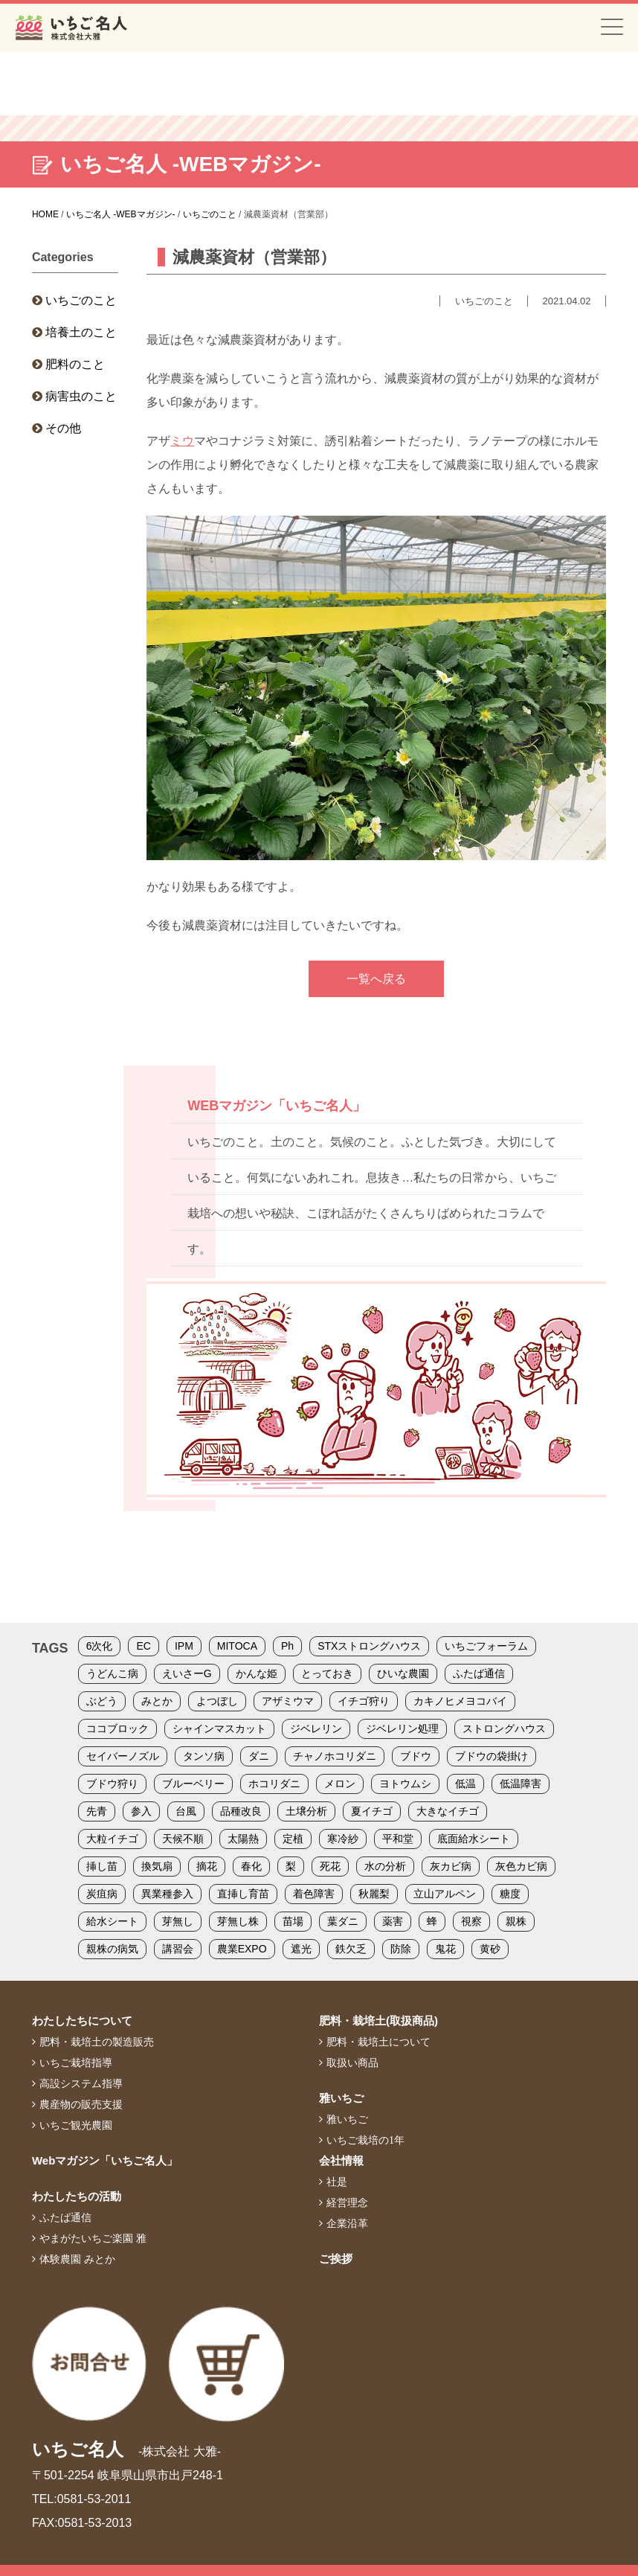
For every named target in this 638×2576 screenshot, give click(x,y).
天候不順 (183, 1839)
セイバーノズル (122, 1756)
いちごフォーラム (486, 1646)
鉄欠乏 (351, 1949)
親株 (516, 1921)
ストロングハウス (504, 1728)
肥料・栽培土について (378, 2042)
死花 (330, 1866)
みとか (157, 1701)
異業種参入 (167, 1894)
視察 (471, 1921)
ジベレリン (316, 1728)
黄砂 (490, 1949)
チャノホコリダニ (334, 1756)
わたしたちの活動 (76, 2196)
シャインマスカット (219, 1728)
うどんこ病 (112, 1673)
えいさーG (187, 1673)
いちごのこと (81, 300)
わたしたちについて (82, 2020)
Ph (287, 1646)
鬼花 (445, 1949)
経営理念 (347, 2202)
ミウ (182, 441)
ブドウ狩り (112, 1784)
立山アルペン (444, 1894)
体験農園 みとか (77, 2259)
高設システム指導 (81, 2083)
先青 (96, 1811)
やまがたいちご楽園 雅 (92, 2238)
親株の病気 (112, 1949)
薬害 (392, 1921)
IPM (184, 1646)
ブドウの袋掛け (491, 1756)
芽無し (177, 1921)
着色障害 (314, 1894)
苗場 (293, 1921)
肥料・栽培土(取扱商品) (378, 2020)
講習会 (177, 1949)
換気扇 (157, 1866)
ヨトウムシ (405, 1784)
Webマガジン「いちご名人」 (105, 2160)
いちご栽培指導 (75, 2062)
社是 (336, 2181)
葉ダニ (342, 1921)
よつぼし (217, 1701)
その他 (63, 428)
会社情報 (341, 2160)
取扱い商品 (352, 2062)
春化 (251, 1866)
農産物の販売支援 (81, 2104)
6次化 (99, 1646)
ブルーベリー (193, 1784)
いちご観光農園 (75, 2125)
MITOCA (237, 1646)
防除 (400, 1949)
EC (143, 1646)
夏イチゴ (372, 1811)
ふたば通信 (479, 1673)
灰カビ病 (450, 1866)
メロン (339, 1784)
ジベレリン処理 (402, 1728)
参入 (141, 1811)
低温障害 (520, 1784)
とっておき (327, 1673)
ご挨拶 (335, 2258)
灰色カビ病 (521, 1866)
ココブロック (117, 1728)
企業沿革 (347, 2223)
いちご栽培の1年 (365, 2140)
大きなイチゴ (447, 1811)
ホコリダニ (274, 1784)
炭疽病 (101, 1894)
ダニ (258, 1756)
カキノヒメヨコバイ (460, 1701)
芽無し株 (238, 1921)
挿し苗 (101, 1866)
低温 (465, 1784)
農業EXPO (242, 1949)
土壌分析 (306, 1811)
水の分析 (385, 1866)
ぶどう (101, 1701)
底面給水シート (473, 1839)
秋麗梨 (374, 1894)
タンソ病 (204, 1756)
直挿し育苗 (243, 1894)
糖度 (510, 1894)
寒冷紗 (342, 1839)
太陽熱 (243, 1839)
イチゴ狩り (364, 1701)
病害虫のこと (81, 396)
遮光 (301, 1949)
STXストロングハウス (369, 1646)
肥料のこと (75, 364)
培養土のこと (81, 332)
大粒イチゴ (112, 1839)
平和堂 (397, 1839)
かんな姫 (256, 1673)
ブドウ (415, 1756)
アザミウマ (288, 1701)
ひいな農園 (403, 1673)
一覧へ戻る (376, 979)
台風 (185, 1811)
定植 (293, 1839)
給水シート (112, 1921)
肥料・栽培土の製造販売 (96, 2042)
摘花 (206, 1866)
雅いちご (341, 2098)
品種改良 (241, 1811)
